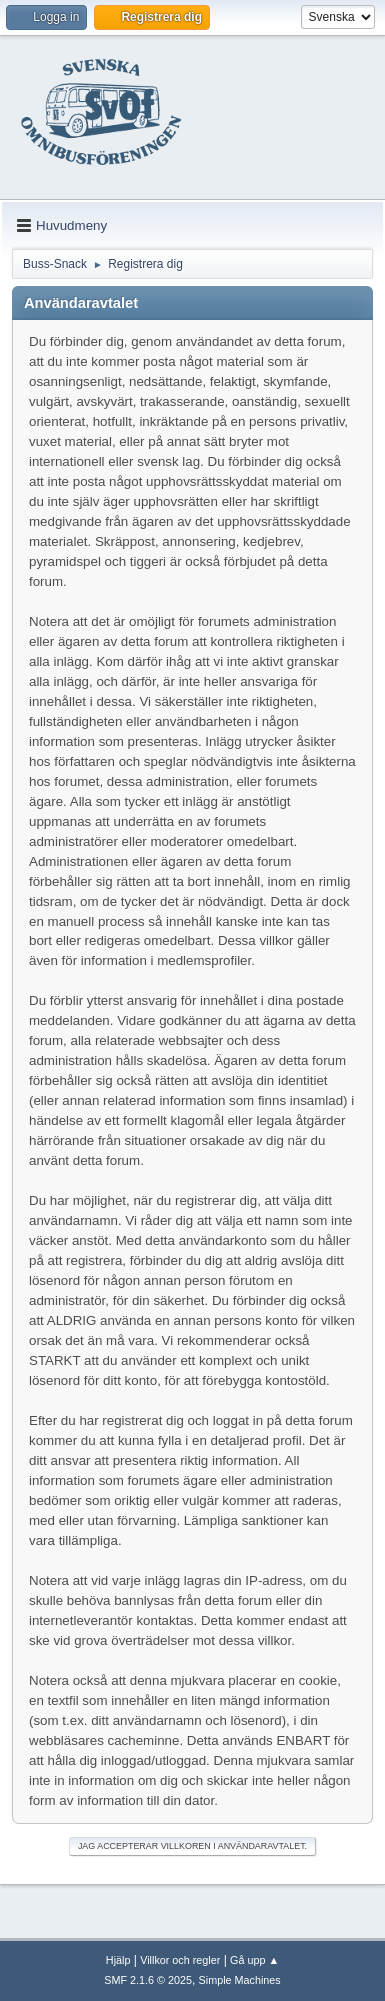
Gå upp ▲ (254, 1960)
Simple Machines (240, 1980)
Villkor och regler (180, 1960)
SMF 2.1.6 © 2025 (148, 1980)
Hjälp (118, 1960)
